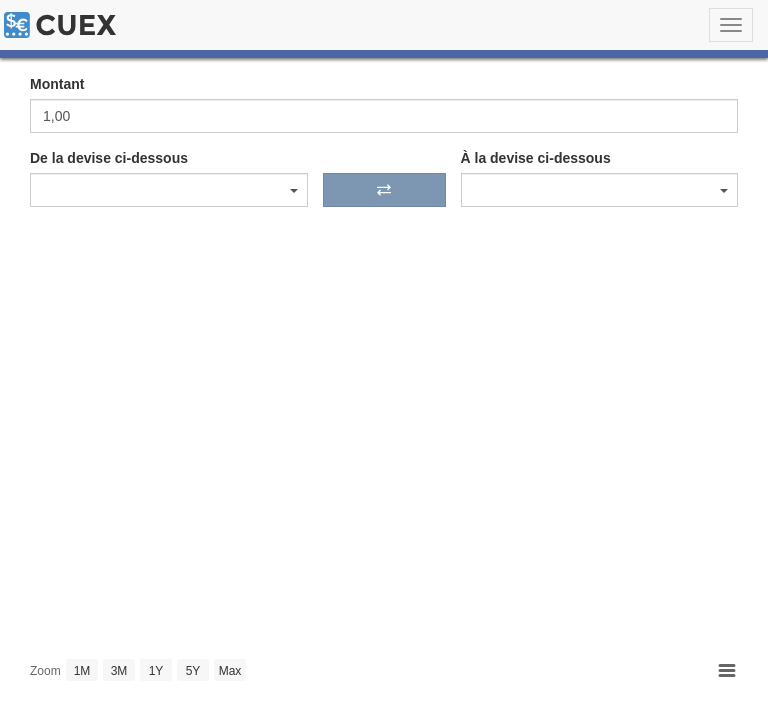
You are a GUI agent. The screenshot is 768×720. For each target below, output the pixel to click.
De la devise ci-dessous (109, 158)
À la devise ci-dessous (536, 158)
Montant (57, 84)
